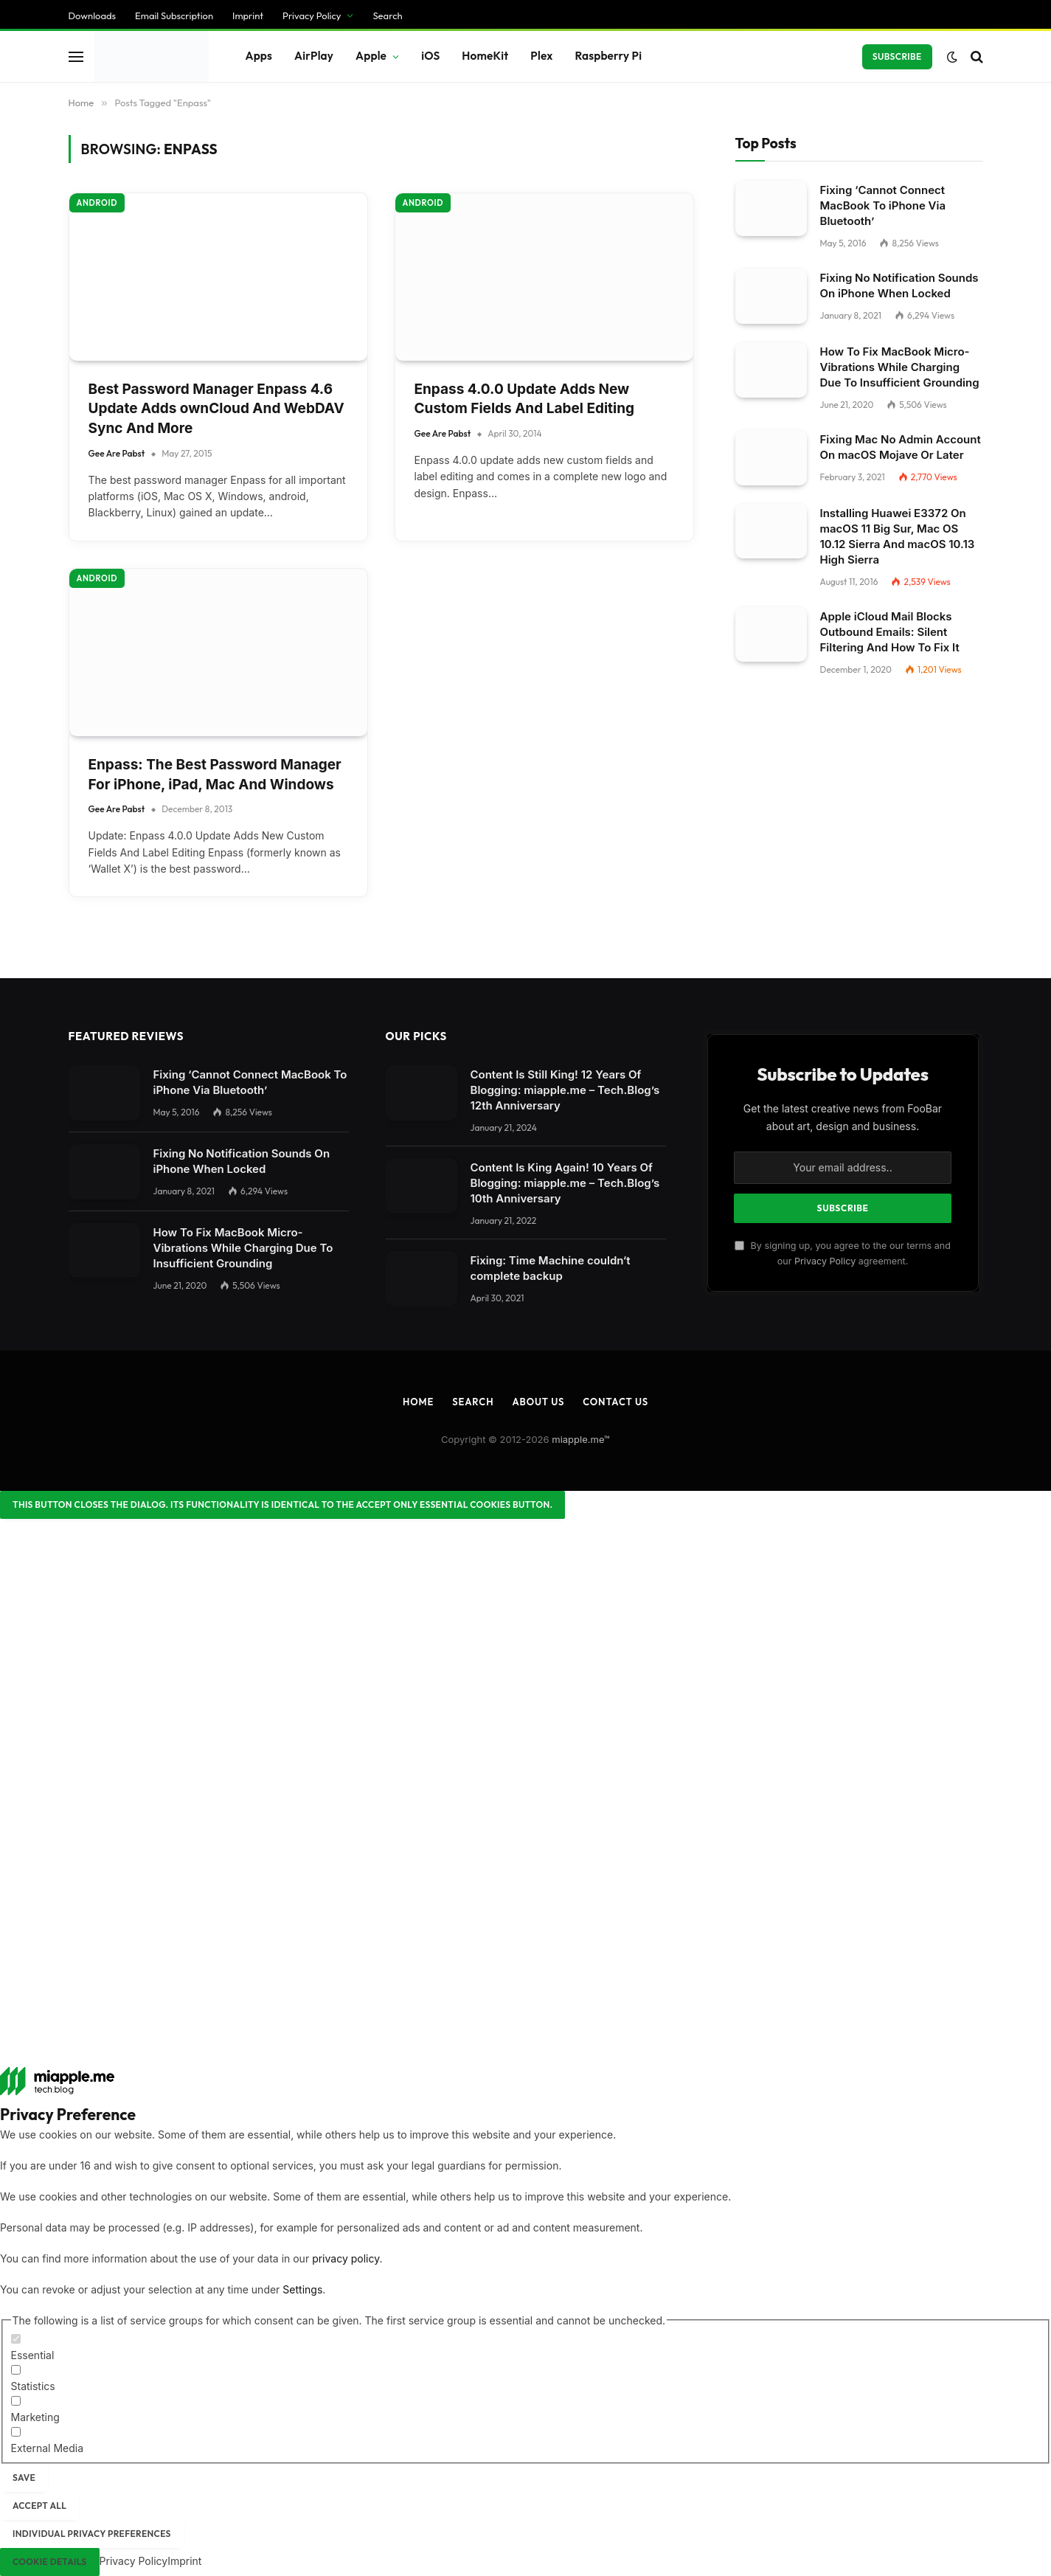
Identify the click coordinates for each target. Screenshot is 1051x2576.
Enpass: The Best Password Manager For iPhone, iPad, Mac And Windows (215, 774)
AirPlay (313, 56)
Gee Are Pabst (117, 453)
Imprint (247, 15)
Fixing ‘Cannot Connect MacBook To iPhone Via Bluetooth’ (883, 205)
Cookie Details (50, 2561)
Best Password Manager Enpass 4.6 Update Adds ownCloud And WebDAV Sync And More (216, 409)
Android (97, 203)
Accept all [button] (39, 2505)
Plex (541, 56)
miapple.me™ (581, 1439)
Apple (370, 56)
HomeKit (485, 56)
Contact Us (615, 1402)
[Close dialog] (282, 1505)
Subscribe (897, 56)
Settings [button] (302, 2289)
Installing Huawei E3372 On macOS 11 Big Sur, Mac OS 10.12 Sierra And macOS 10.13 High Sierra (897, 536)
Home (418, 1402)
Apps (259, 56)
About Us (538, 1402)
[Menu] (76, 56)
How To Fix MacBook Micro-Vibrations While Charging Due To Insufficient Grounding (899, 366)
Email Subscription (174, 15)
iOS (430, 56)
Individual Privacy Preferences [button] (92, 2533)
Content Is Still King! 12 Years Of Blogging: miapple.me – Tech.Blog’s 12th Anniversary (565, 1089)
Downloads (93, 15)
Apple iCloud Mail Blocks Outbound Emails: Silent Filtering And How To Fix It (890, 631)
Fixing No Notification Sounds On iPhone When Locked (899, 285)
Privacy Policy (311, 15)
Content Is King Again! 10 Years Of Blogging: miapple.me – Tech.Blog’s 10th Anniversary (565, 1182)
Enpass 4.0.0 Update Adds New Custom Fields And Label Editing (524, 399)
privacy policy (345, 2258)
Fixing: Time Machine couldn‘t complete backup (551, 1268)
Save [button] (24, 2477)
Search (387, 15)
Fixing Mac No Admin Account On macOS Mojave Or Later (900, 447)
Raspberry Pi (608, 56)
